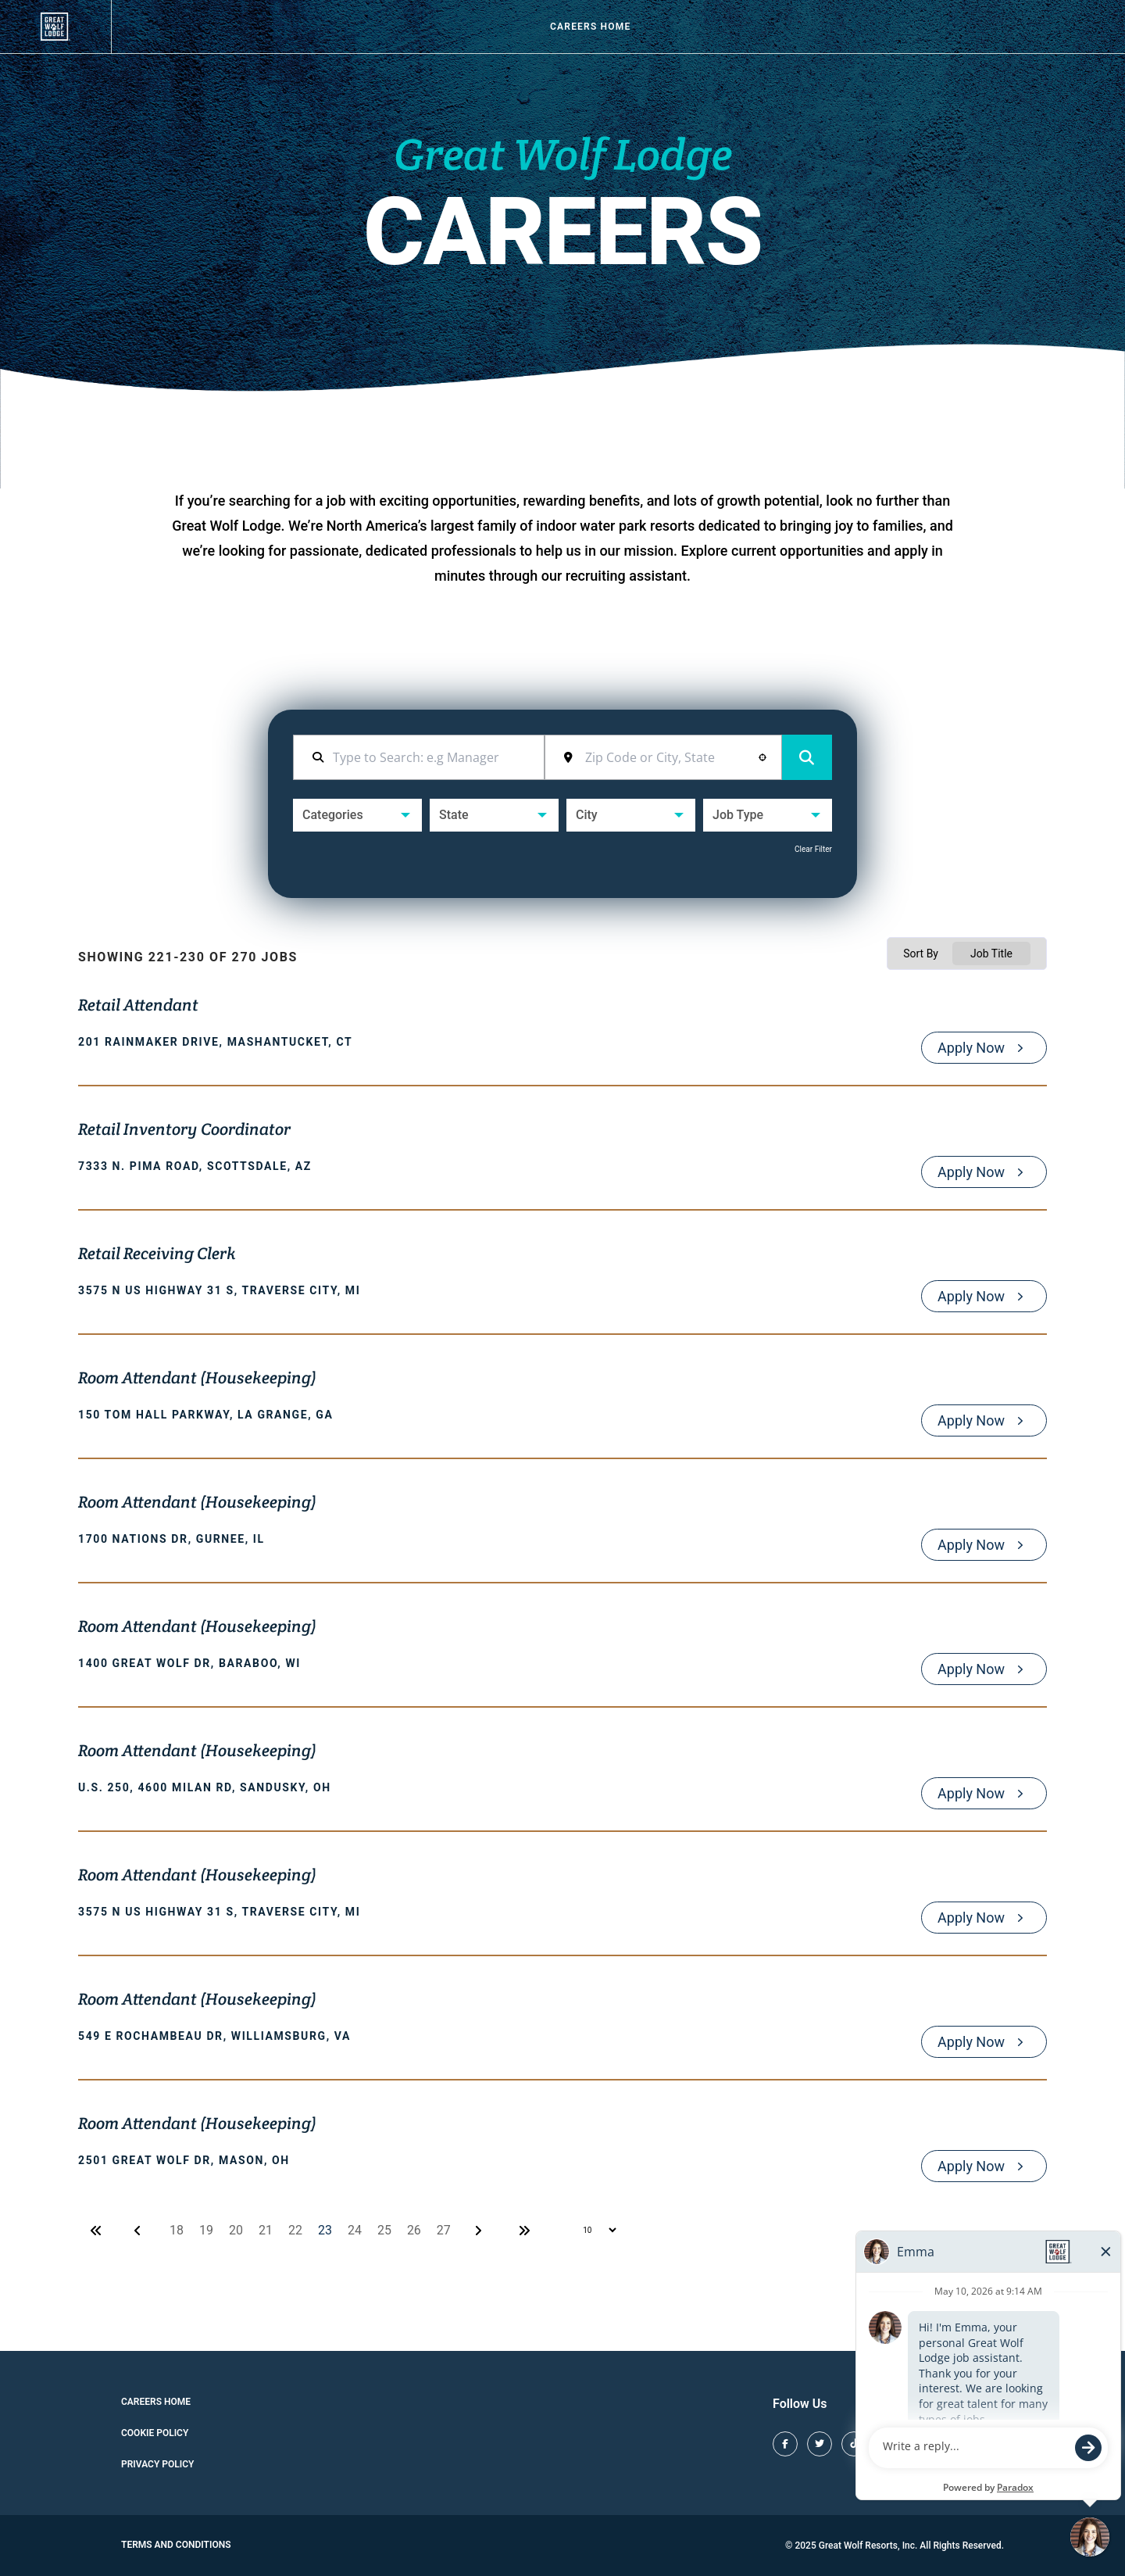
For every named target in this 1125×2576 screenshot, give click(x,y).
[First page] (96, 2230)
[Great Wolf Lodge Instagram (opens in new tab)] (888, 2443)
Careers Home (590, 26)
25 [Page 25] (384, 2230)
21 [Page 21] (266, 2230)
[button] (762, 757)
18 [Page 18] (177, 2230)
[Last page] (524, 2230)
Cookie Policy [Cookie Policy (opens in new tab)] (154, 2433)
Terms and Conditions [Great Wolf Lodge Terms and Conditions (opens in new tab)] (176, 2544)
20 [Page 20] (236, 2230)
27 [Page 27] (444, 2230)
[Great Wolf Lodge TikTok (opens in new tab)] (853, 2443)
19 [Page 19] (206, 2230)
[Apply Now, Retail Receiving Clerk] (984, 1296)
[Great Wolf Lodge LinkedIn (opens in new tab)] (991, 2443)
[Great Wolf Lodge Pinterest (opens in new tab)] (922, 2443)
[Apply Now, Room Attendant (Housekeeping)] (984, 1420)
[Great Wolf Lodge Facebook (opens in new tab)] (785, 2443)
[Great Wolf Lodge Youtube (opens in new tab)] (957, 2443)
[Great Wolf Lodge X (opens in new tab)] (819, 2443)
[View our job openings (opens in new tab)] (55, 27)
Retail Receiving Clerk (157, 1255)
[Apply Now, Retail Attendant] (984, 1048)
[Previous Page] (140, 2230)
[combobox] (673, 757)
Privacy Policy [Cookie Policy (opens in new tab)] (157, 2464)
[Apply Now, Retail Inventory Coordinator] (984, 1172)
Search (807, 757)
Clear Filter (813, 849)
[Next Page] (480, 2230)
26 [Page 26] (414, 2230)
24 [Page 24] (355, 2230)
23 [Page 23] (325, 2230)
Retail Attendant (138, 1006)
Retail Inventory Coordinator (184, 1130)
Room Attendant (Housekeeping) (197, 1379)
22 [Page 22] (295, 2230)
